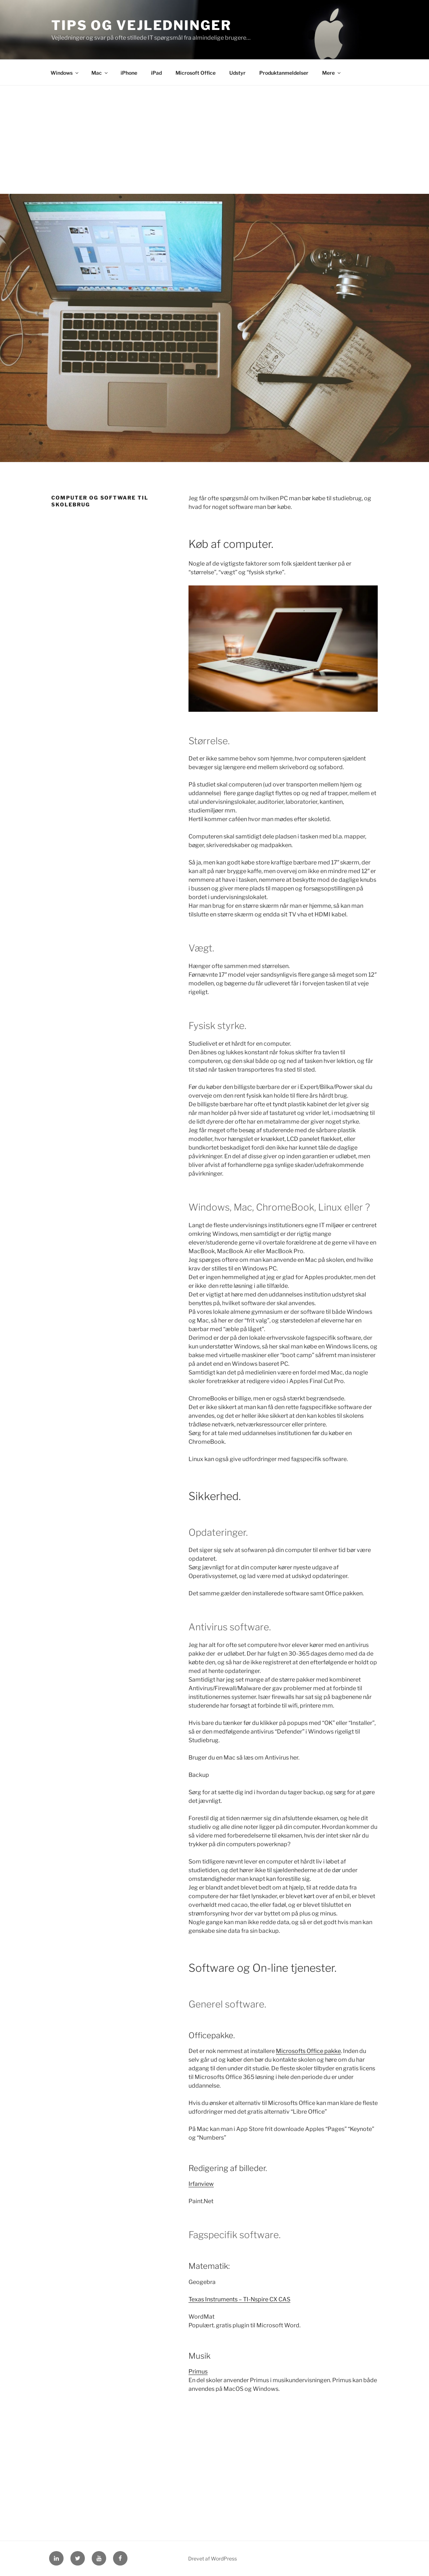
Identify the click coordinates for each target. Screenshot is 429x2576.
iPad (156, 73)
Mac (100, 73)
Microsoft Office (196, 73)
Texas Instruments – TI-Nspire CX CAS (239, 2299)
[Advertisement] (214, 139)
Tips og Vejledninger (141, 25)
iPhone (129, 73)
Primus (198, 2371)
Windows (65, 73)
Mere (332, 73)
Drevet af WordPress (212, 2558)
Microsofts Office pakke (308, 2051)
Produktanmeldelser (283, 73)
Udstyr (237, 73)
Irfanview (201, 2183)
